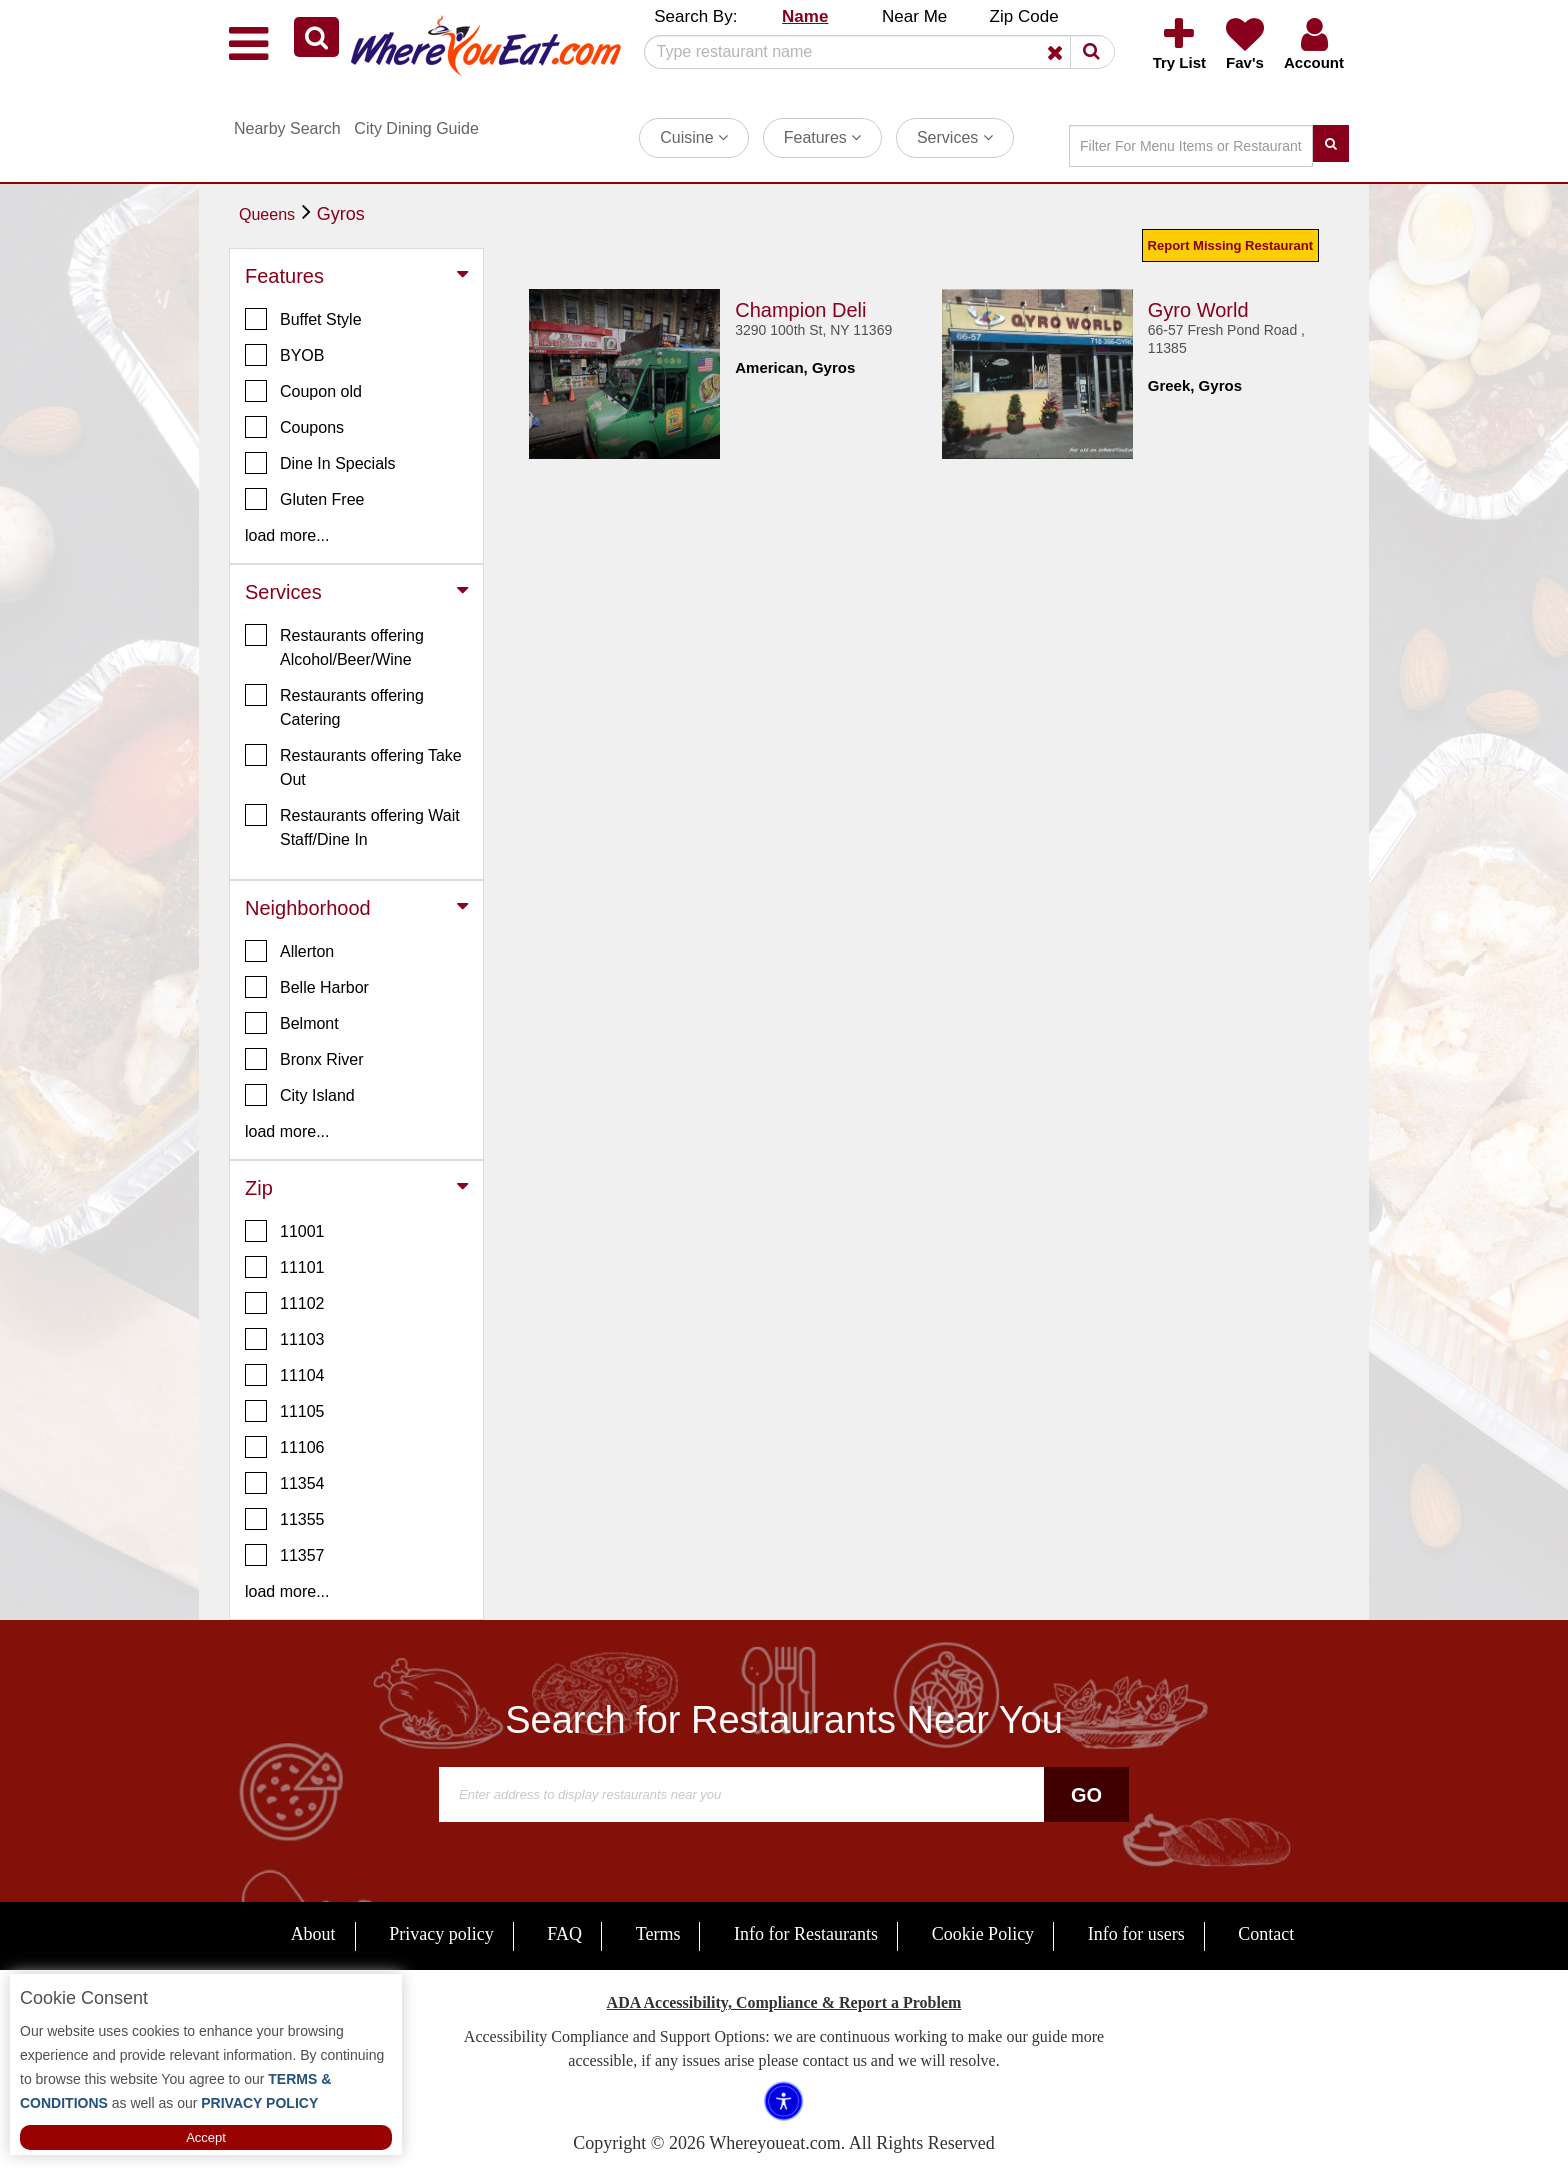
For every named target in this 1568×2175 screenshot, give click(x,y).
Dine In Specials (320, 463)
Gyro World (1198, 310)
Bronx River (304, 1059)
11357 (285, 1555)
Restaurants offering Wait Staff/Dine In (352, 826)
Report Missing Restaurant (1230, 245)
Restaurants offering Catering (334, 706)
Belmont (292, 1023)
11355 (285, 1519)
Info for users (1136, 1934)
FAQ (564, 1934)
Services (955, 137)
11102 (285, 1303)
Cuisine (694, 137)
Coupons (294, 427)
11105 (285, 1411)
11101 (285, 1267)
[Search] (872, 52)
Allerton (289, 951)
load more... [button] (287, 535)
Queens (267, 214)
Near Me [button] (914, 16)
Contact (1266, 1934)
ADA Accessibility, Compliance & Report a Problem (784, 2002)
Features (823, 137)
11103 (285, 1339)
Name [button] (805, 16)
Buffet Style (303, 319)
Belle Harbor (307, 987)
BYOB (284, 355)
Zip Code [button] (1024, 16)
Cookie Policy (983, 1934)
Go (1086, 1795)
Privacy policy (441, 1934)
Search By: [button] (695, 16)
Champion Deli (800, 310)
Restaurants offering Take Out (353, 766)
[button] (316, 37)
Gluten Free (304, 499)
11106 (285, 1447)
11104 (285, 1375)
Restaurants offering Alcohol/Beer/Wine (334, 646)
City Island (300, 1095)
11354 (285, 1483)
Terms (658, 1934)
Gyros (341, 214)
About (313, 1934)
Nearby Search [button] (287, 128)
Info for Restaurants (806, 1934)
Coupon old (303, 391)
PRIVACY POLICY (257, 2103)
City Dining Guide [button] (416, 128)
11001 (285, 1231)
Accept (206, 2137)
